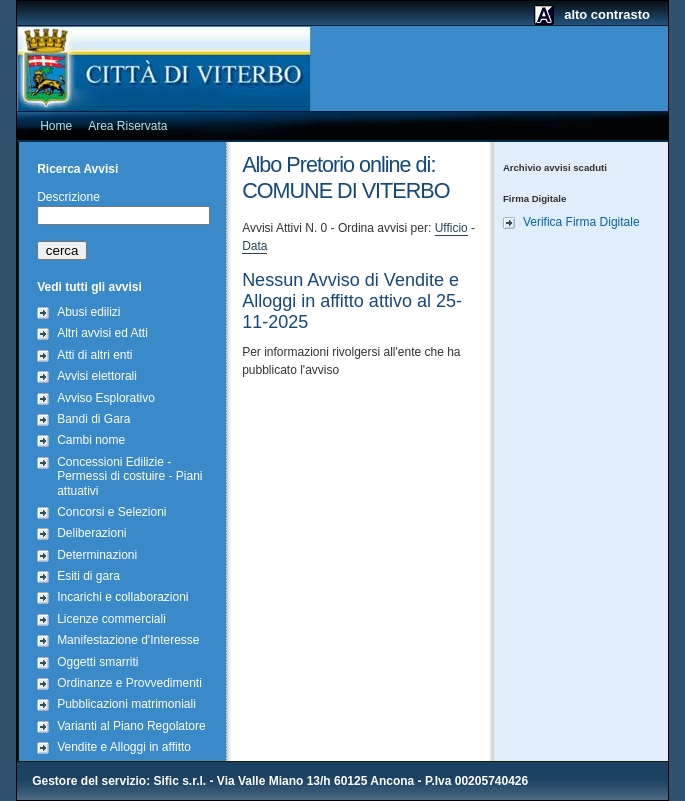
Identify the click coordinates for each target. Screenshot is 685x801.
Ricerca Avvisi (77, 169)
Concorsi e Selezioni (111, 512)
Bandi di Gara (93, 419)
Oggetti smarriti (97, 662)
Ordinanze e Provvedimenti (129, 683)
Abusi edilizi (88, 312)
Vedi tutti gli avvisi (89, 287)
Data (254, 246)
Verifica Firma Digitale (581, 222)
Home (56, 126)
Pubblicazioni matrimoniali (126, 704)
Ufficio (451, 228)
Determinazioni (97, 555)
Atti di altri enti (94, 355)
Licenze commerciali (111, 619)
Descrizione (68, 197)
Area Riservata (127, 126)
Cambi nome (91, 440)
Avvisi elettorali (97, 376)
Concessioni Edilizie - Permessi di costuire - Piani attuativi (129, 476)
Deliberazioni (91, 533)
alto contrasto (607, 14)
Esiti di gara (88, 576)
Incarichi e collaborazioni (122, 597)
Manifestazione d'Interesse (128, 640)
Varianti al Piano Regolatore (131, 726)
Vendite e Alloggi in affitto (124, 747)
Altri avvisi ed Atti (102, 333)
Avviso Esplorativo (106, 398)
